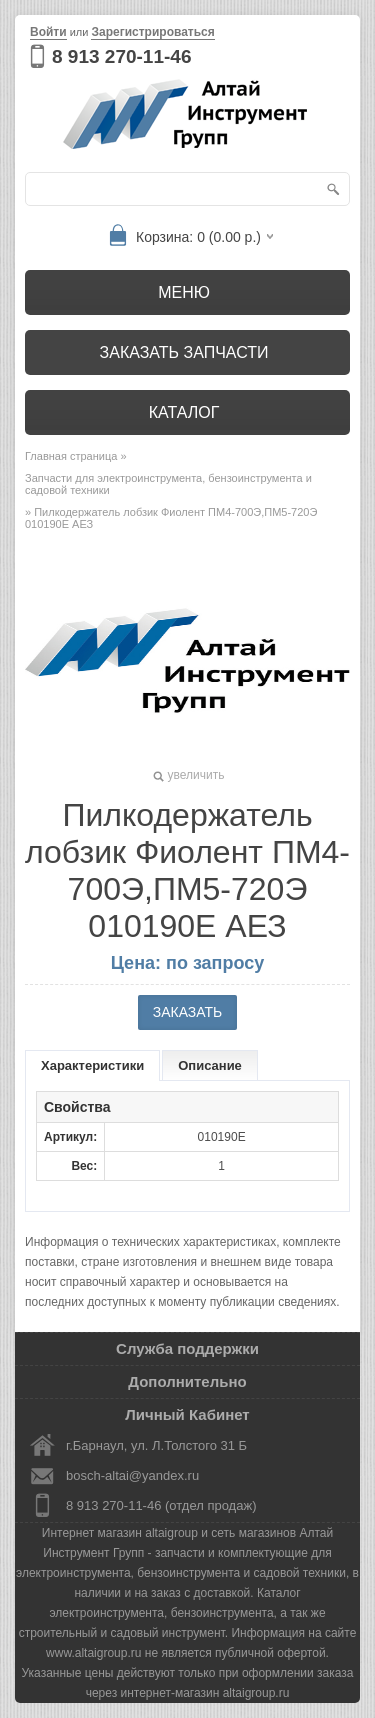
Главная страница (71, 456)
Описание (210, 1065)
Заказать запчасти (184, 352)
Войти (48, 32)
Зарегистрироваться (152, 32)
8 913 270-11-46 (121, 56)
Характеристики (92, 1065)
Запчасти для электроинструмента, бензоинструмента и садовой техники (168, 484)
